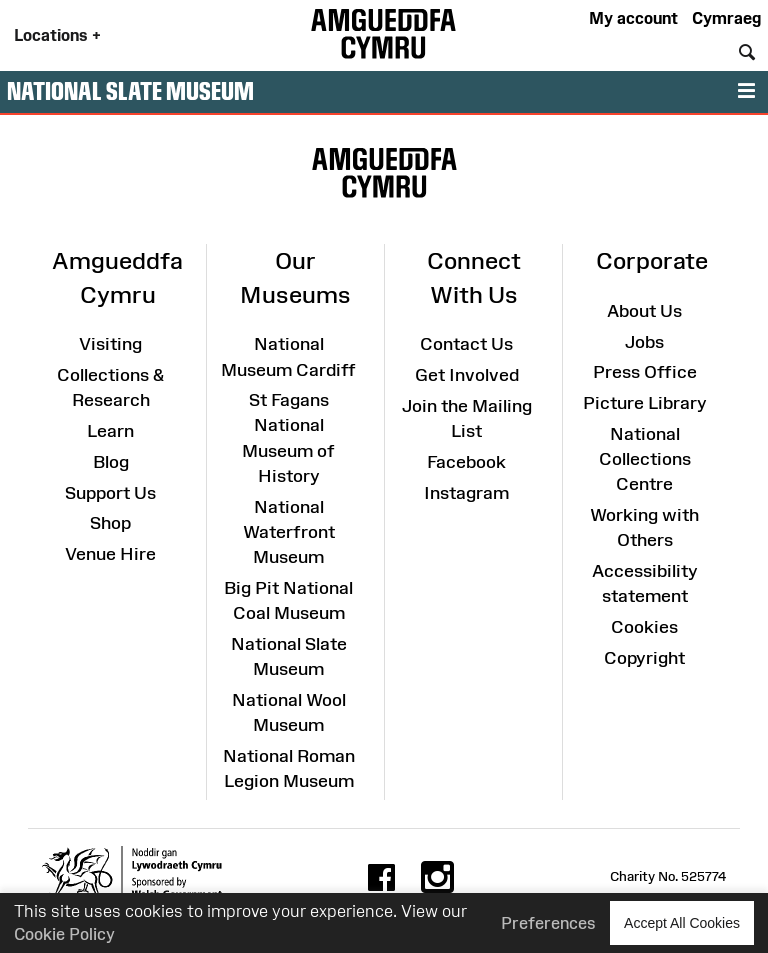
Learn (110, 431)
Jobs (644, 342)
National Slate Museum (130, 91)
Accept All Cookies (682, 922)
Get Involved (467, 375)
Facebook (466, 462)
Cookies (644, 627)
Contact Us (466, 344)
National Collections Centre (645, 459)
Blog (111, 462)
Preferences (548, 923)
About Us (644, 311)
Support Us (110, 493)
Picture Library (645, 403)
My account (633, 18)
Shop (110, 523)
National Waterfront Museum (289, 532)
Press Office (645, 372)
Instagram (466, 493)
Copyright (644, 658)
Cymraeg (726, 18)
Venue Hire (110, 554)
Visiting (110, 344)
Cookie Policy (64, 934)
